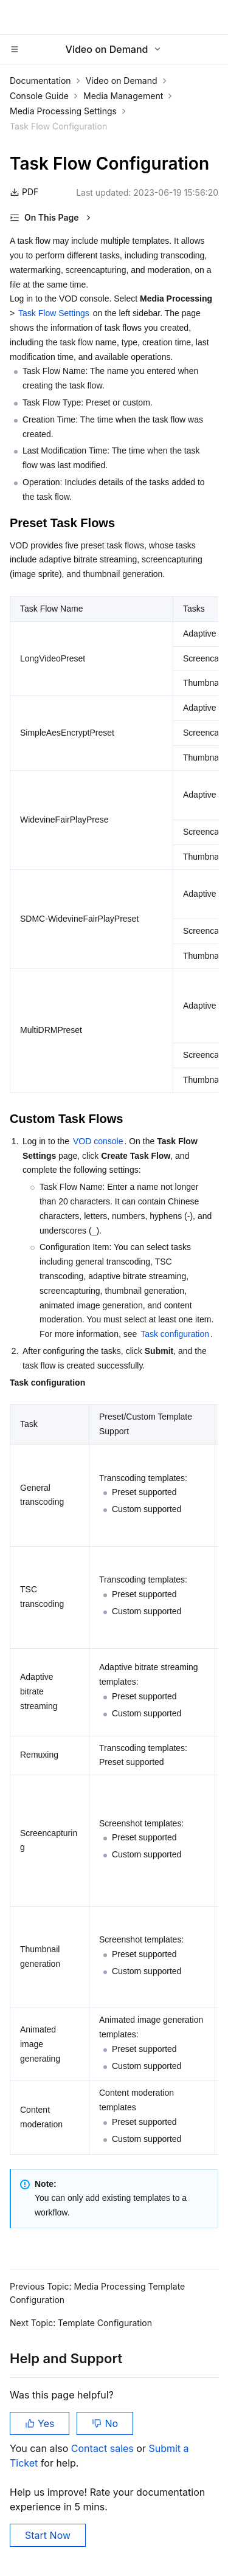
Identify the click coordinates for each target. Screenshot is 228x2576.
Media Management (123, 96)
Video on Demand (121, 80)
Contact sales (103, 2448)
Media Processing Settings (63, 111)
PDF (24, 192)
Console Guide (39, 96)
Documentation (40, 80)
